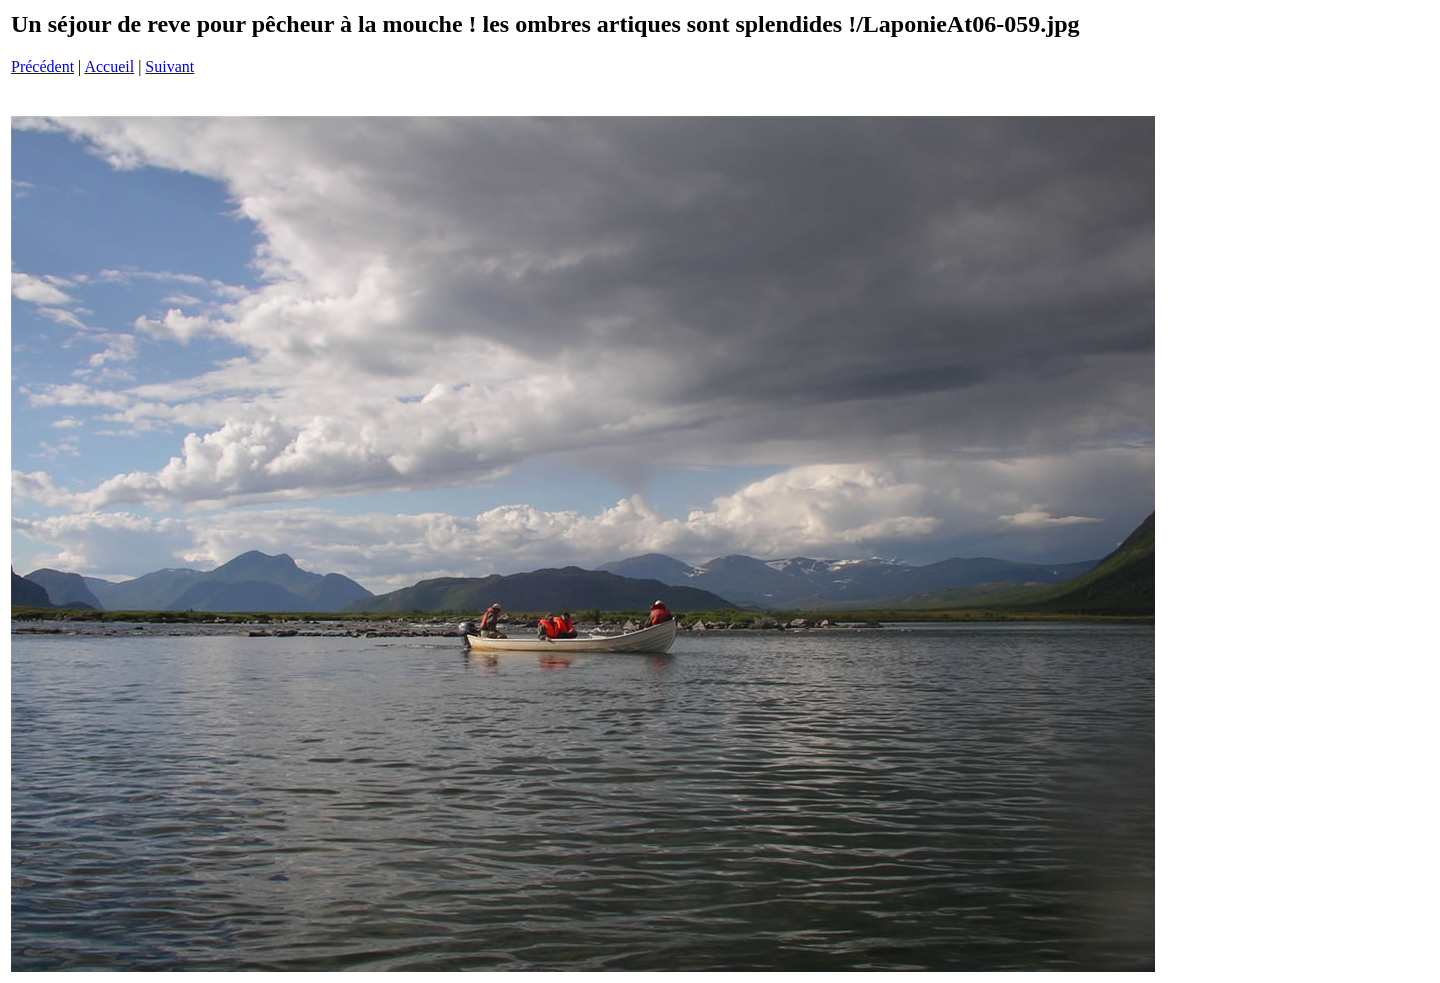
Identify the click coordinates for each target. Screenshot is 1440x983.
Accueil (109, 66)
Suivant (169, 66)
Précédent (42, 66)
